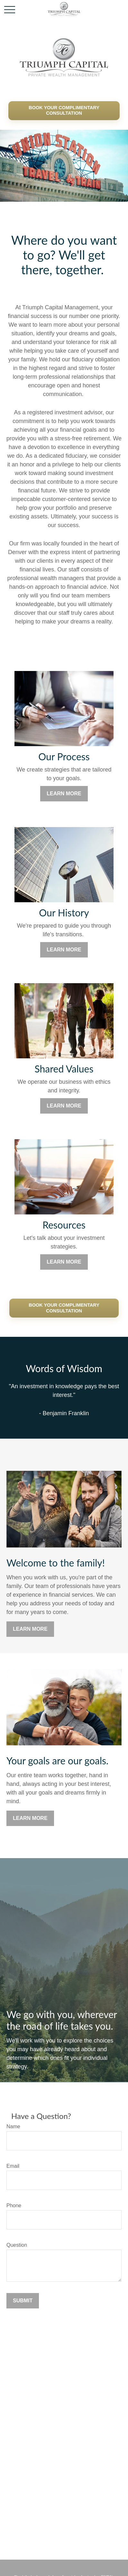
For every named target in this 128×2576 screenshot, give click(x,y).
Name (13, 2126)
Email (12, 2166)
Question (16, 2245)
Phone (13, 2205)
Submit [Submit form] (22, 2300)
